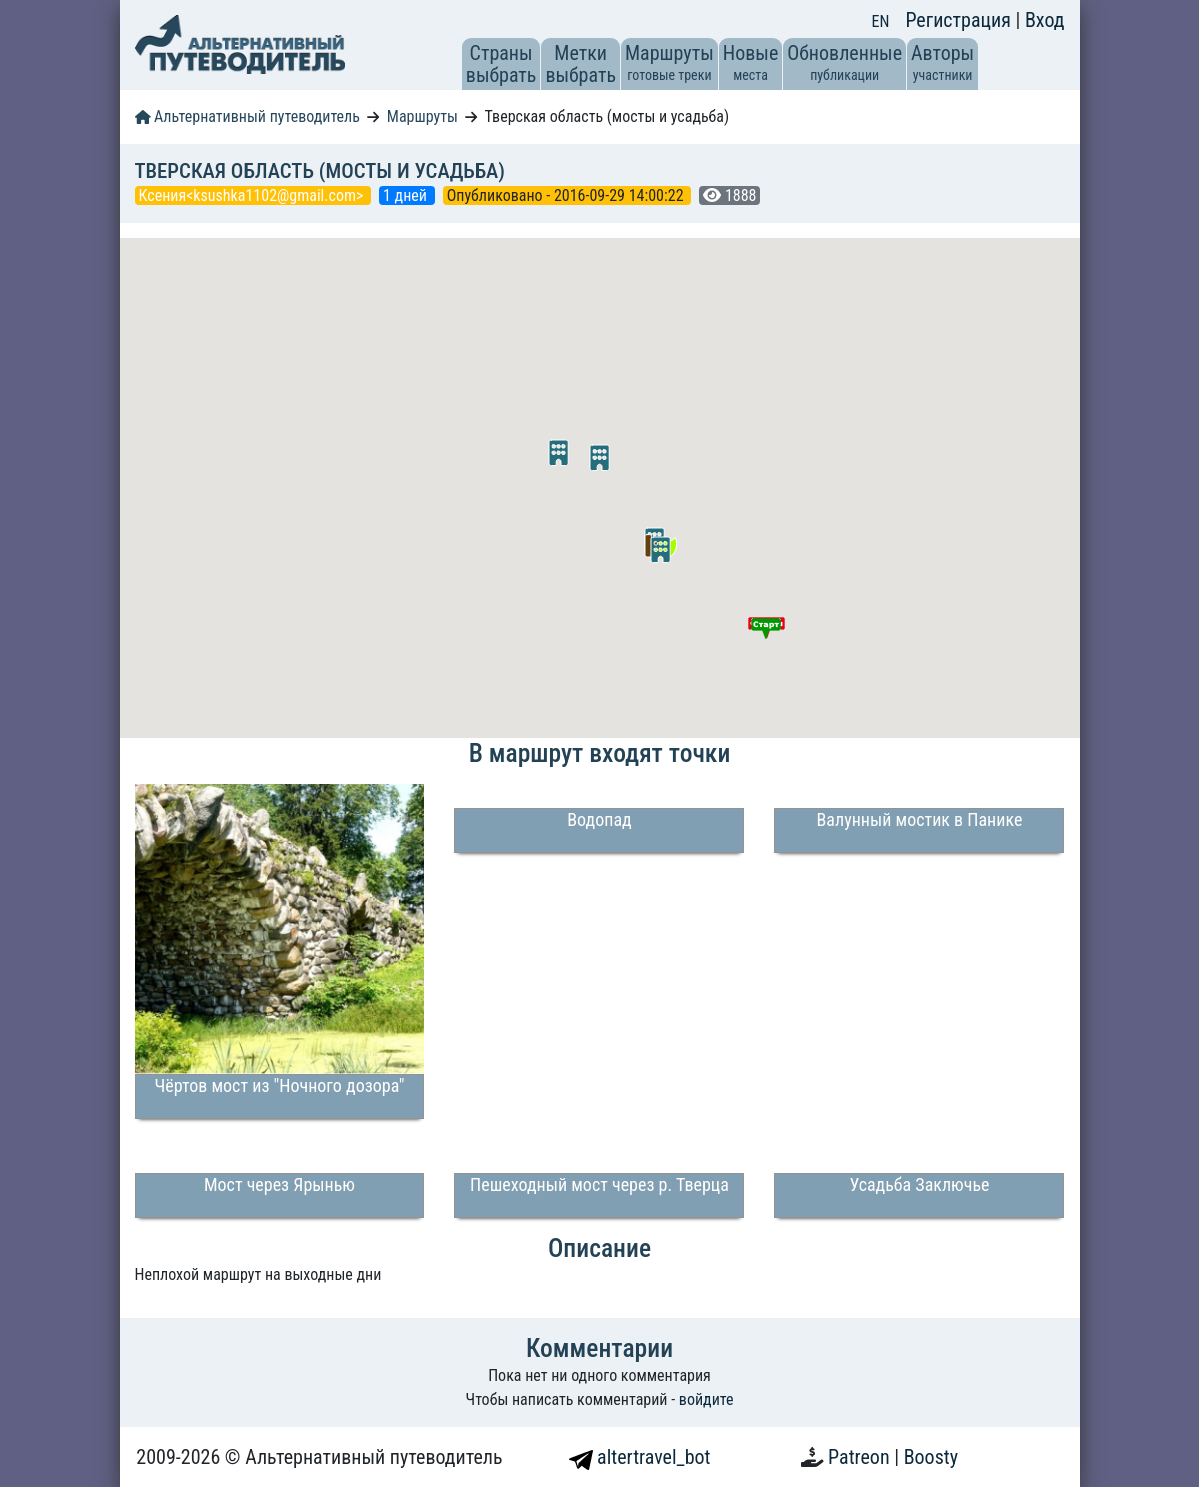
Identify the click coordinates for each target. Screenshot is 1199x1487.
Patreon (861, 1457)
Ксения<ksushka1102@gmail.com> (253, 195)
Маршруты (422, 116)
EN (881, 21)
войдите (706, 1399)
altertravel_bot (640, 1457)
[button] (660, 550)
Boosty (931, 1457)
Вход (1045, 20)
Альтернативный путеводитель (247, 116)
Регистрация (960, 20)
